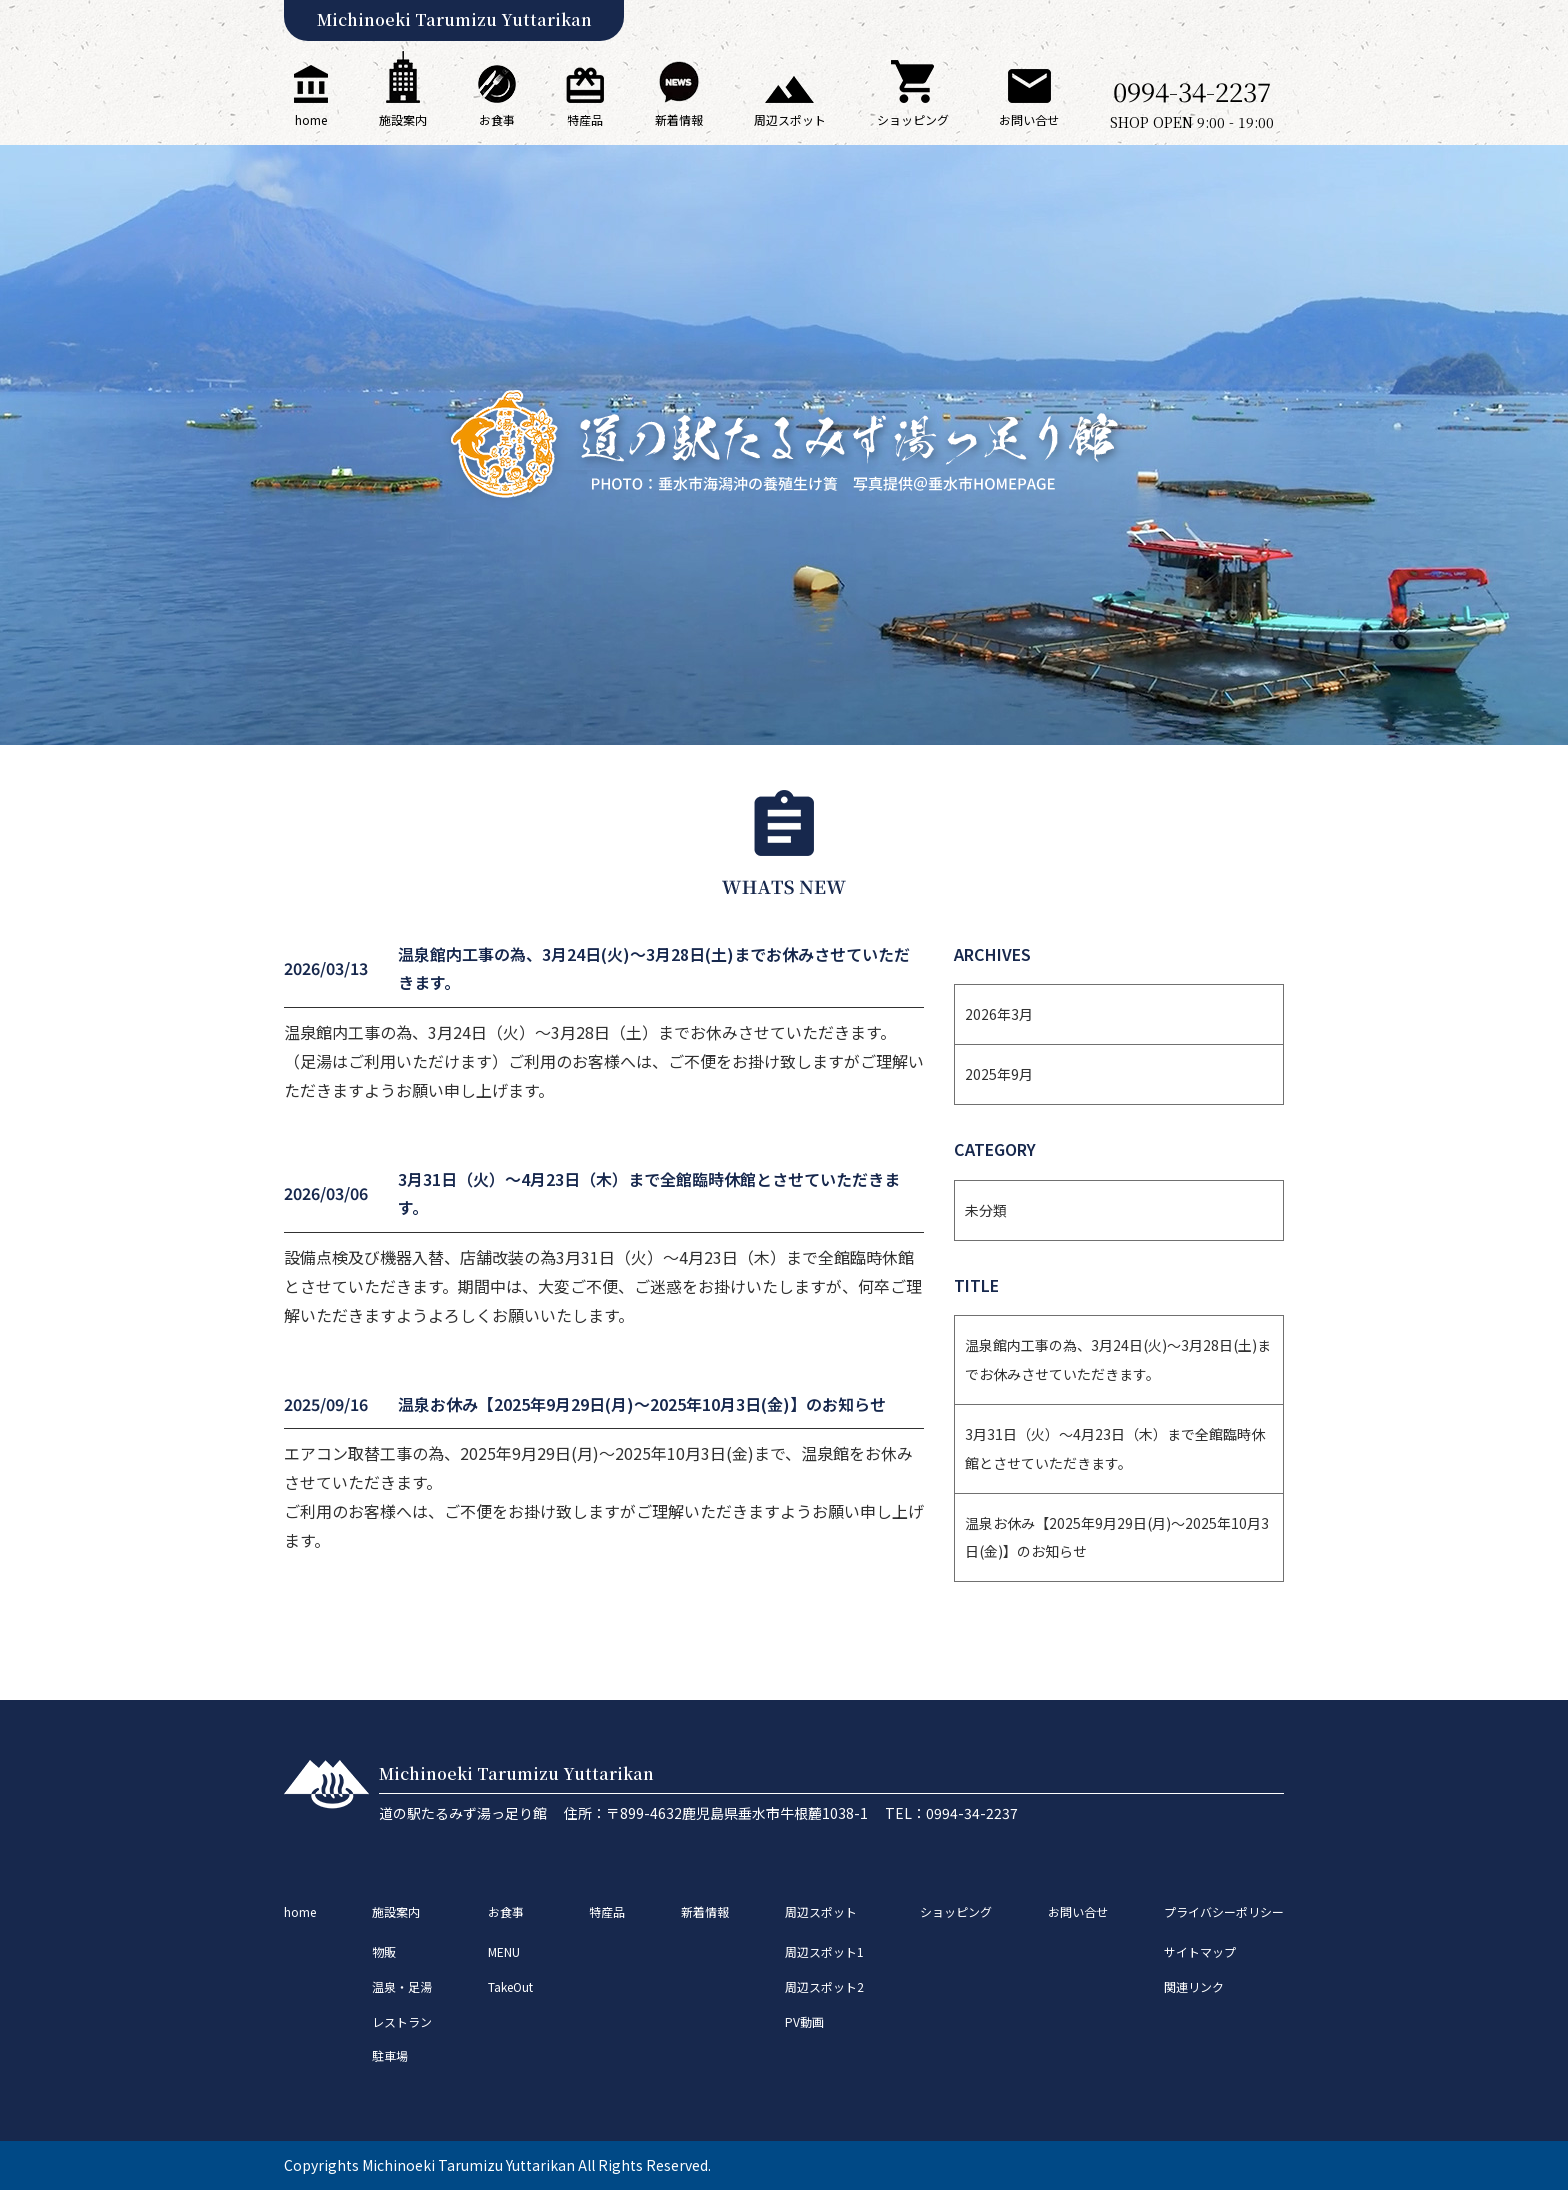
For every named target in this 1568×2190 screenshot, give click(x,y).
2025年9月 (999, 1074)
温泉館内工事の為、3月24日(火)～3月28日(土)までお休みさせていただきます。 (1118, 1359)
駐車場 (390, 2055)
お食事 (497, 96)
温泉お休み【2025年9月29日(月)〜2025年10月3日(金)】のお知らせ (1117, 1537)
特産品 (585, 97)
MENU (504, 1951)
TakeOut (510, 1986)
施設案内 (403, 89)
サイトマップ (1200, 1951)
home (311, 96)
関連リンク (1194, 1986)
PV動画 (804, 2021)
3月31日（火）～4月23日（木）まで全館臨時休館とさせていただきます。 (1115, 1448)
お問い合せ (1029, 98)
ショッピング (913, 94)
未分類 (986, 1210)
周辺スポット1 (824, 1951)
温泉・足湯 (402, 1986)
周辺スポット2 (824, 1986)
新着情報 (679, 94)
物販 (384, 1951)
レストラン (402, 2021)
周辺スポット (790, 102)
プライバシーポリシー (1224, 1911)
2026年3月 (999, 1014)
